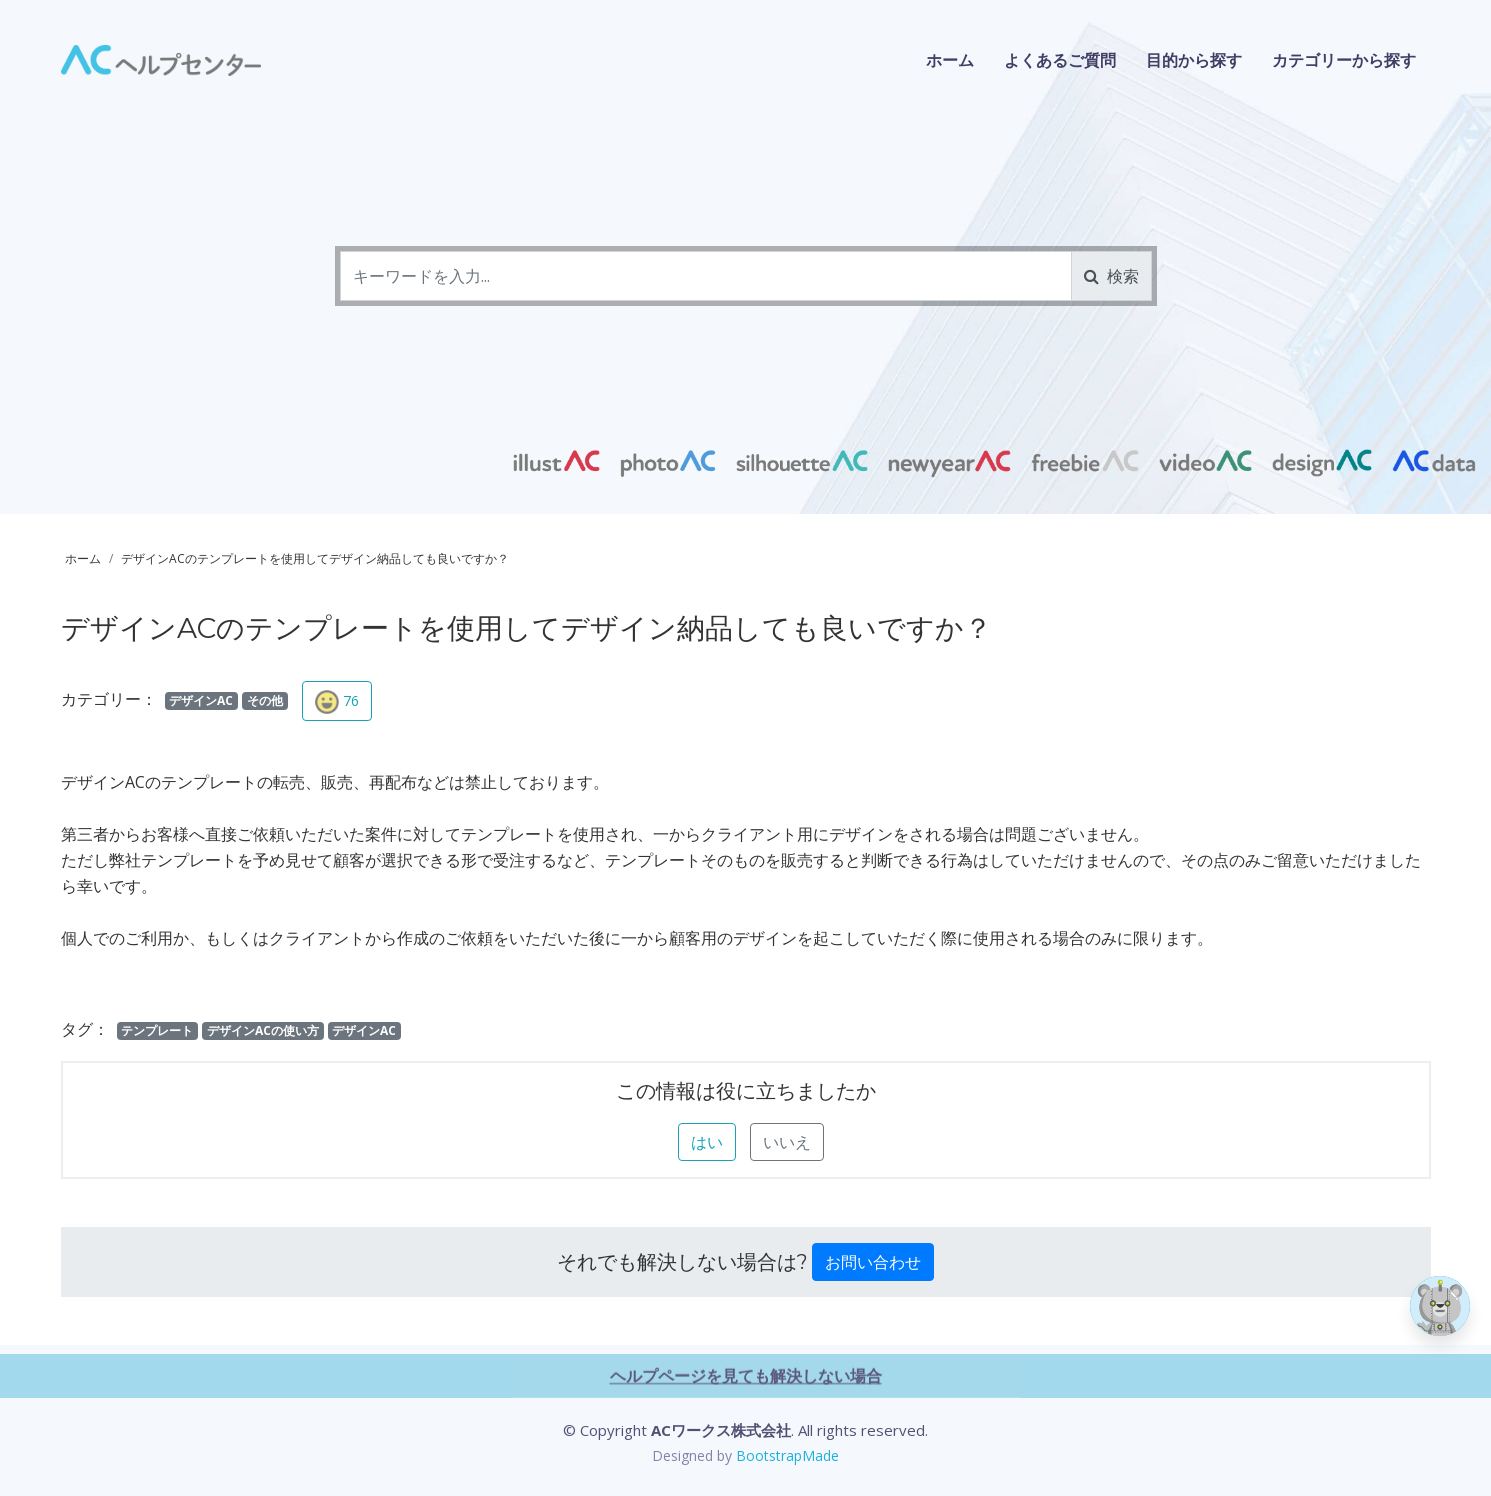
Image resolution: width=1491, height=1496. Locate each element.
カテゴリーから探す (1344, 60)
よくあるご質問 (1060, 60)
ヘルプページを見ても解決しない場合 (746, 1471)
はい (707, 1142)
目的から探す (1194, 60)
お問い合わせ (873, 1262)
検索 (1111, 276)
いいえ (787, 1142)
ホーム (950, 60)
